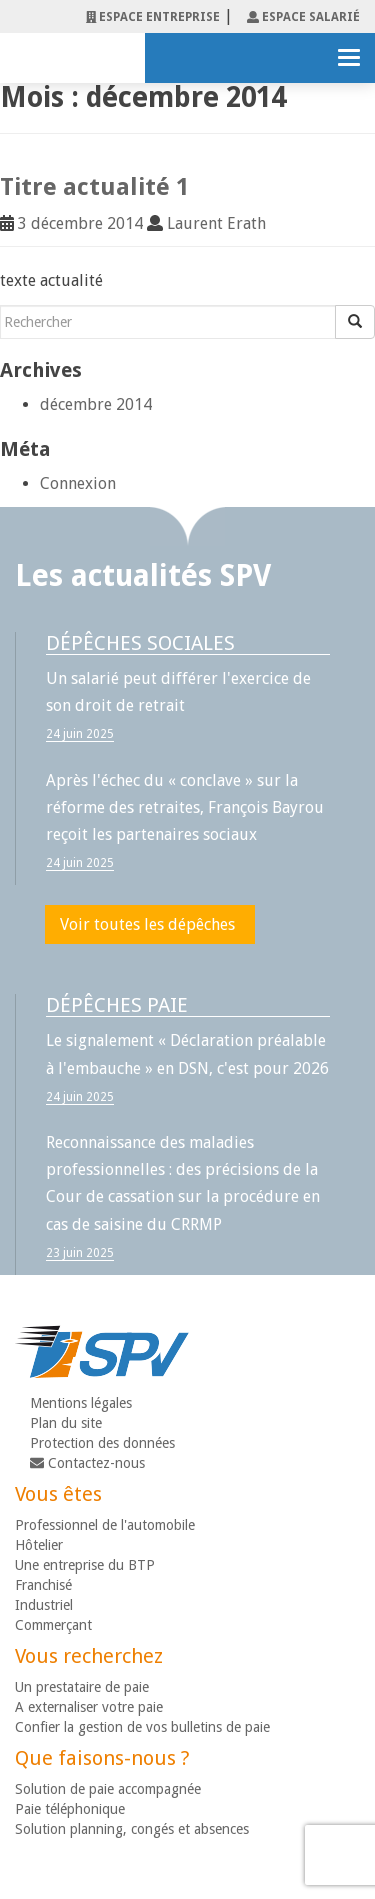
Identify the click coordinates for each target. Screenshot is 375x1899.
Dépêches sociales (140, 643)
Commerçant (53, 1625)
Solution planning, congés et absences (132, 1829)
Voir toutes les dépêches (147, 924)
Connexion (78, 483)
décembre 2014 (96, 404)
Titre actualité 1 (94, 187)
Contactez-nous (87, 1463)
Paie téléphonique (70, 1809)
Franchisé (43, 1585)
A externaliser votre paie (89, 1707)
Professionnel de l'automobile (105, 1525)
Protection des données (102, 1443)
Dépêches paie (117, 1005)
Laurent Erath (216, 223)
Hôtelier (39, 1545)
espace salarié (303, 17)
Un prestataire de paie (82, 1687)
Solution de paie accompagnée (108, 1789)
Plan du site (66, 1423)
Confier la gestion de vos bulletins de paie (142, 1727)
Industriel (44, 1605)
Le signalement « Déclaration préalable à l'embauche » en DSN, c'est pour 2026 (187, 1054)
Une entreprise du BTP (85, 1565)
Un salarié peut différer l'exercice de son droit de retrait (178, 692)
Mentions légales (81, 1403)
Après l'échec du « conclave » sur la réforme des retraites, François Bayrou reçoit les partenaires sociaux (185, 807)
